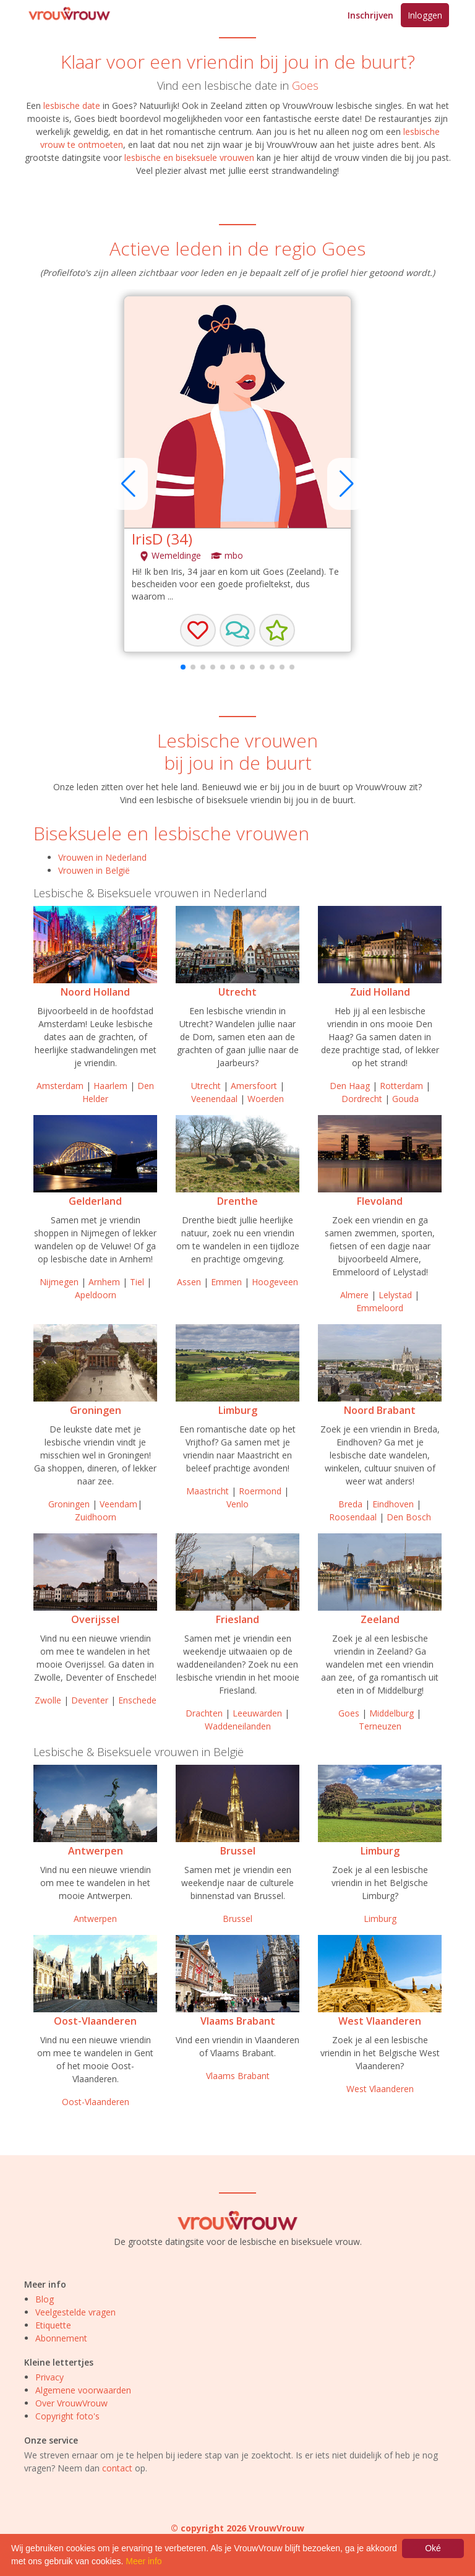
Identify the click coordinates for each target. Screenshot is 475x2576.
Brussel (237, 1851)
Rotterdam (401, 1086)
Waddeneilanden (238, 1726)
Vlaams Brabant (237, 2021)
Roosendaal (353, 1517)
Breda (350, 1504)
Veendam (118, 1504)
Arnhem (104, 1282)
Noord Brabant (380, 1410)
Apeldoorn (95, 1295)
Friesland (237, 1619)
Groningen (95, 1410)
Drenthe (237, 1201)
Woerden (265, 1099)
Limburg (237, 1410)
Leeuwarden (257, 1713)
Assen (189, 1282)
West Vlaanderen (379, 2021)
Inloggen (425, 15)
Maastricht (207, 1491)
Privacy (49, 2377)
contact (117, 2468)
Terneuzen (380, 1726)
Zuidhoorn (95, 1517)
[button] (237, 630)
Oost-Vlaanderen (95, 2021)
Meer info (143, 2561)
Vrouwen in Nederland (102, 857)
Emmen (226, 1282)
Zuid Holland (380, 992)
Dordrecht (361, 1099)
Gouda (405, 1099)
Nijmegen (59, 1282)
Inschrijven (370, 15)
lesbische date (71, 105)
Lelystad (395, 1295)
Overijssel (95, 1619)
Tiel (137, 1282)
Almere (354, 1295)
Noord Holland (95, 992)
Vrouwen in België (94, 870)
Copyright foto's (67, 2416)
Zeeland (380, 1619)
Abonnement (61, 2338)
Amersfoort (254, 1086)
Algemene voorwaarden (83, 2390)
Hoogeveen (275, 1282)
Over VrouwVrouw (71, 2403)
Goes (305, 85)
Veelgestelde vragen (75, 2312)
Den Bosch (409, 1517)
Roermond (260, 1491)
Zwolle (48, 1700)
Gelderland (95, 1201)
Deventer (89, 1700)
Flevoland (380, 1201)
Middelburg (391, 1713)
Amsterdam (59, 1086)
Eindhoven (393, 1504)
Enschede (137, 1700)
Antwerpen (95, 1851)
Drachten (204, 1713)
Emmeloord (379, 1308)
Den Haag (350, 1086)
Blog (44, 2299)
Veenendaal (214, 1099)
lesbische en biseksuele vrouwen (189, 157)
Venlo (237, 1504)
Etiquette (53, 2325)
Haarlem (110, 1086)
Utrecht (237, 992)
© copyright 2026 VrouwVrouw (237, 2528)
